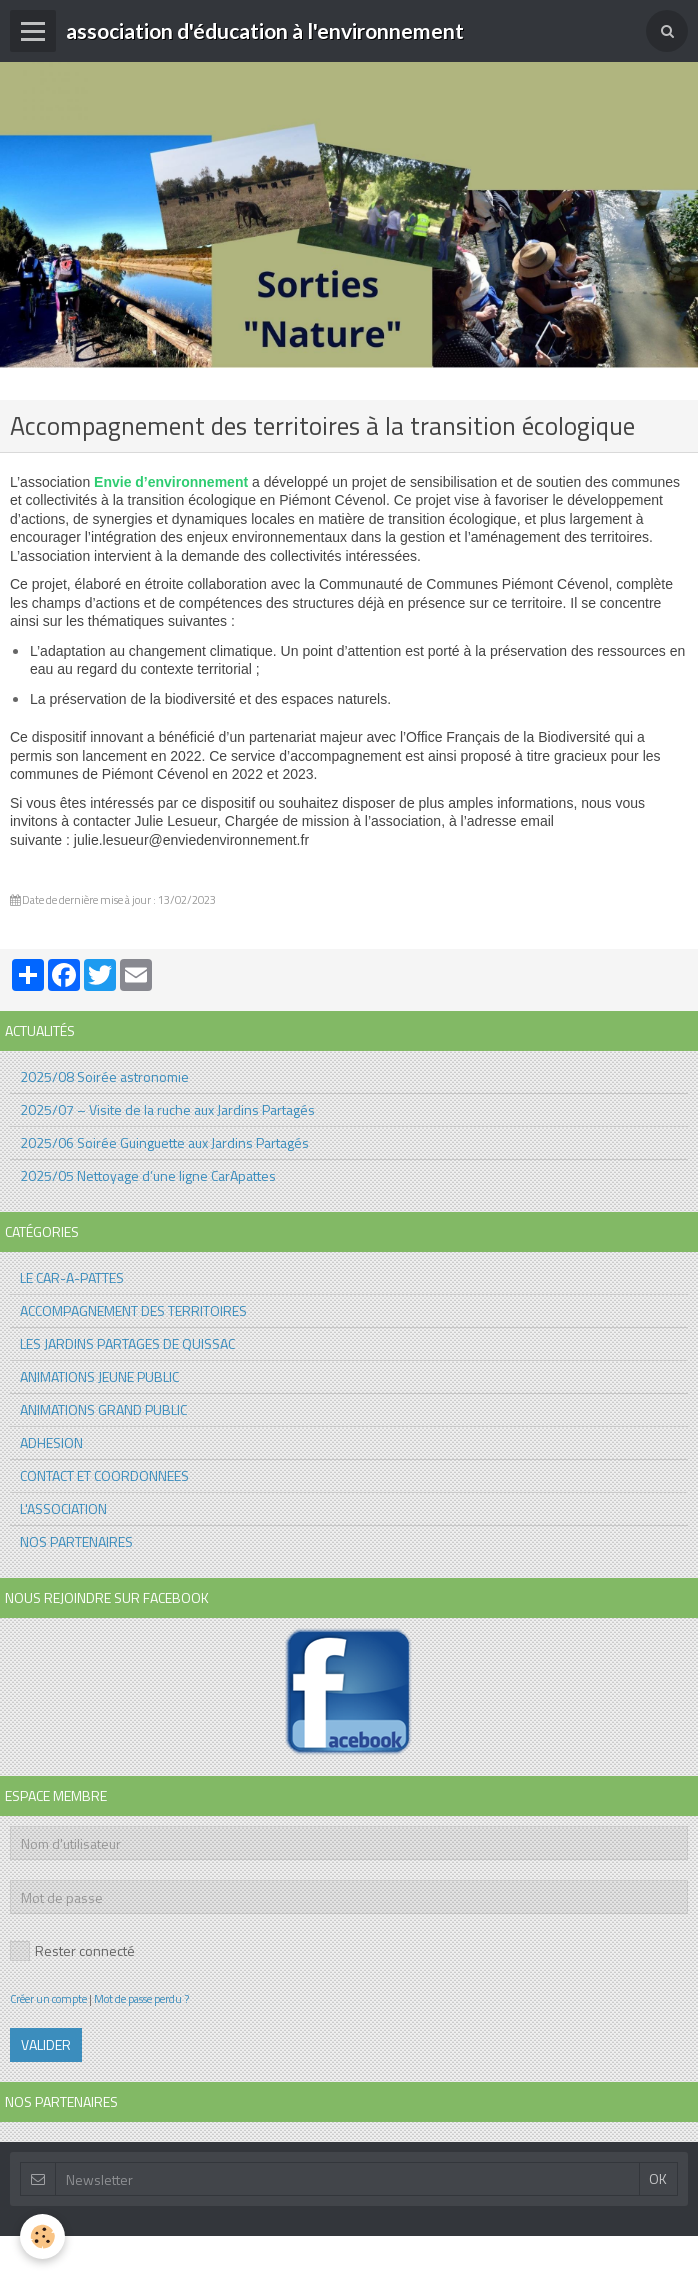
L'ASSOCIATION (63, 1508)
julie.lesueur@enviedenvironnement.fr (191, 840)
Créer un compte (48, 1998)
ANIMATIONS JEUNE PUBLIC (99, 1376)
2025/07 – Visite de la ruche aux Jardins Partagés (167, 1109)
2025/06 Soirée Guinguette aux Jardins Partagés (164, 1142)
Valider (46, 2044)
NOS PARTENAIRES (76, 1541)
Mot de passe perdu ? (141, 1998)
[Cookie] (42, 2236)
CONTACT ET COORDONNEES (104, 1475)
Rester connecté (72, 1950)
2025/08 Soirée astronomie (104, 1076)
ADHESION (51, 1442)
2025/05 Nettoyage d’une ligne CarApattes (148, 1175)
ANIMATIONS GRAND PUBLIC (103, 1409)
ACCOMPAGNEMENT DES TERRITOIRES (133, 1310)
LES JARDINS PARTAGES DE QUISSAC (127, 1343)
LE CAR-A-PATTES (72, 1277)
